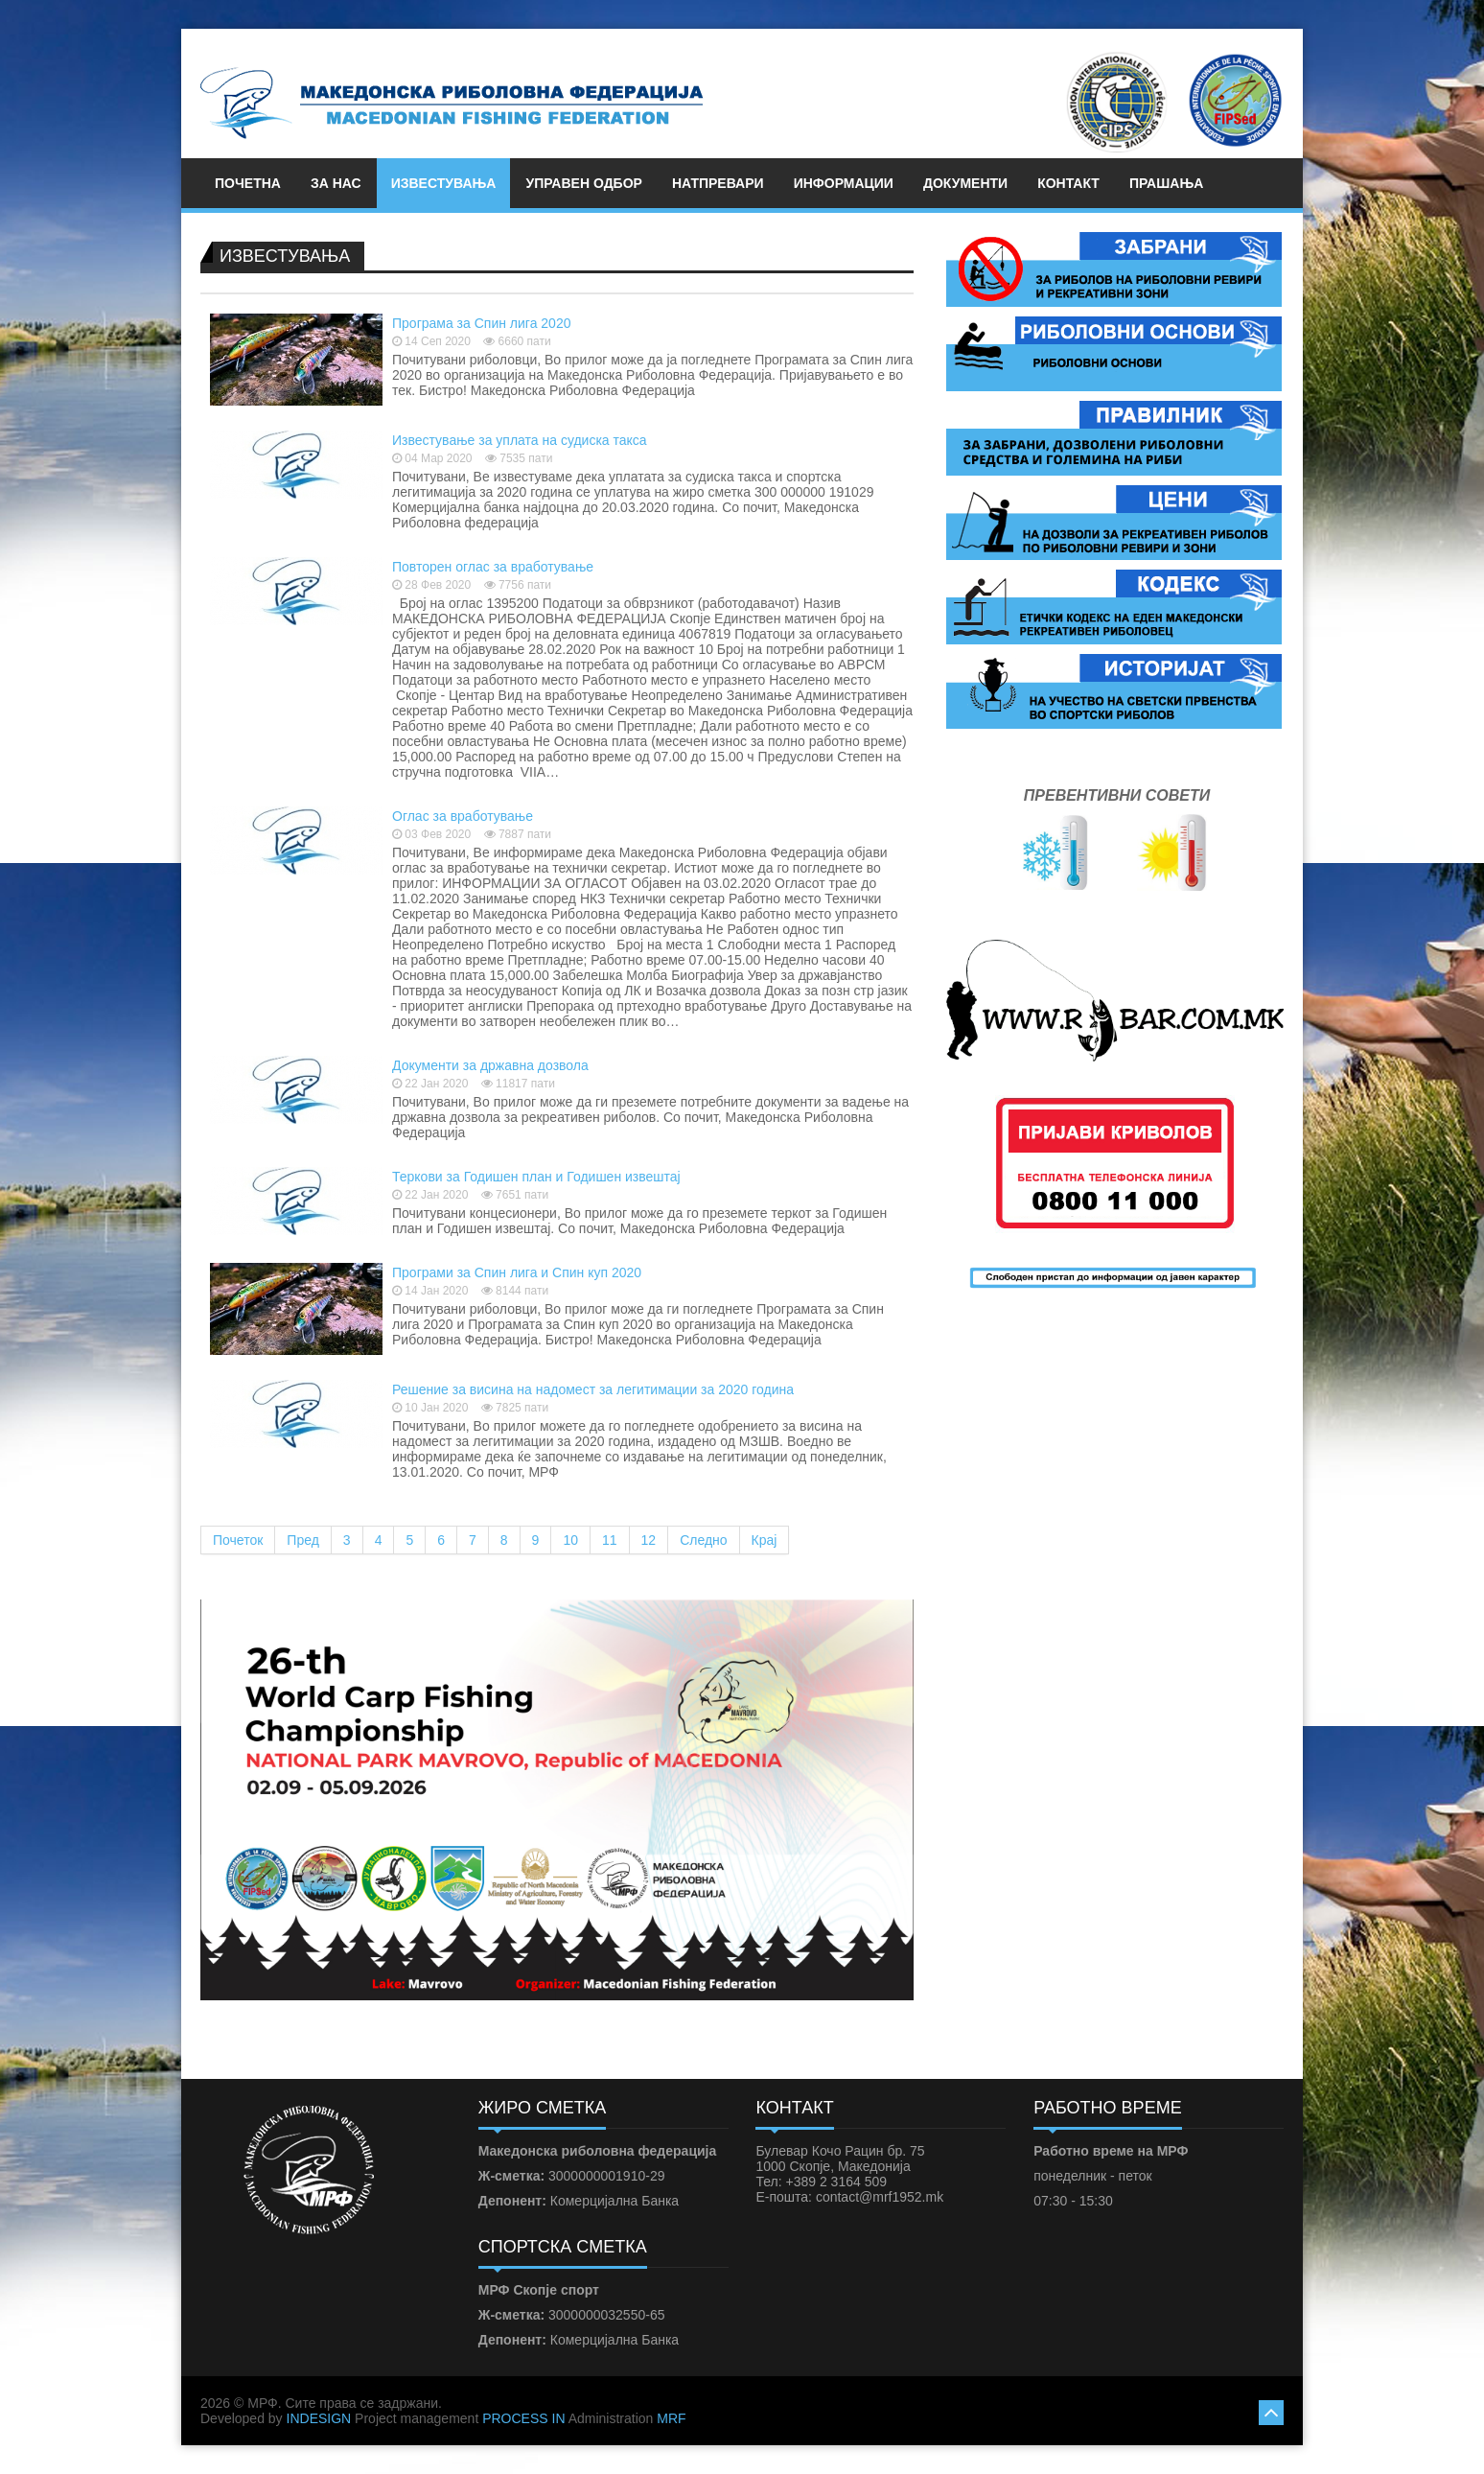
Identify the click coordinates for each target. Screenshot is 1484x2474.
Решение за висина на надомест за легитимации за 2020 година (593, 1389)
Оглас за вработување (462, 816)
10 (570, 1540)
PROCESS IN (523, 2418)
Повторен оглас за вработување (492, 566)
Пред (303, 1540)
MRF (671, 2418)
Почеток (238, 1540)
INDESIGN (319, 2418)
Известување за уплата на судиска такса (519, 440)
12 (649, 1540)
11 (609, 1540)
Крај (764, 1540)
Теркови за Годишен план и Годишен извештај (536, 1176)
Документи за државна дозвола (490, 1065)
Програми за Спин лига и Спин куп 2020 (516, 1272)
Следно (703, 1540)
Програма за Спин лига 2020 (481, 323)
